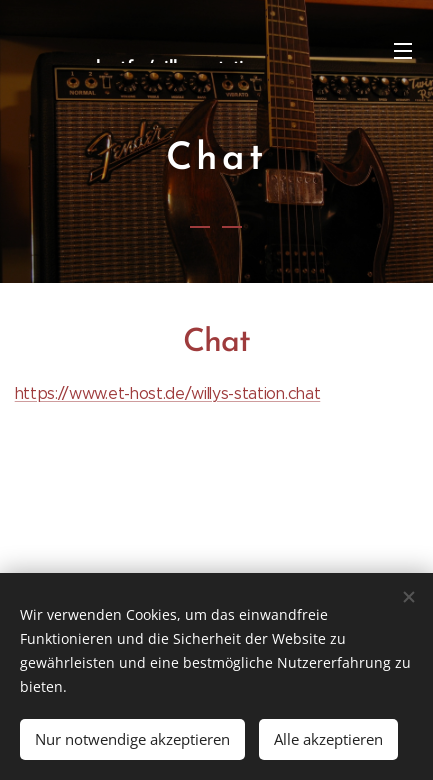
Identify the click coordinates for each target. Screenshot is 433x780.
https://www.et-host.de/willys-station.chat (168, 393)
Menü (403, 51)
